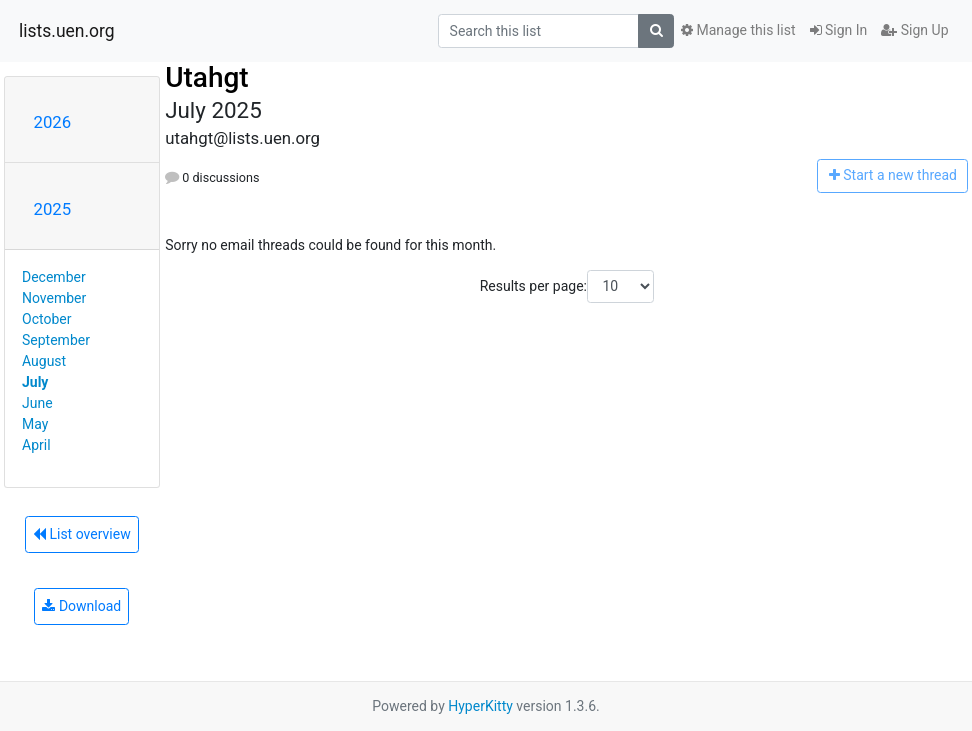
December (54, 277)
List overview (82, 534)
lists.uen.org (67, 31)
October (46, 319)
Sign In (839, 30)
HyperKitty (480, 706)
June (37, 403)
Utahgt (207, 77)
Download (81, 606)
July (35, 382)
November (54, 298)
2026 (53, 122)
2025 (53, 209)
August (44, 361)
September (56, 340)
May (35, 424)
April (36, 445)
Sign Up (914, 30)
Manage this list (738, 30)
